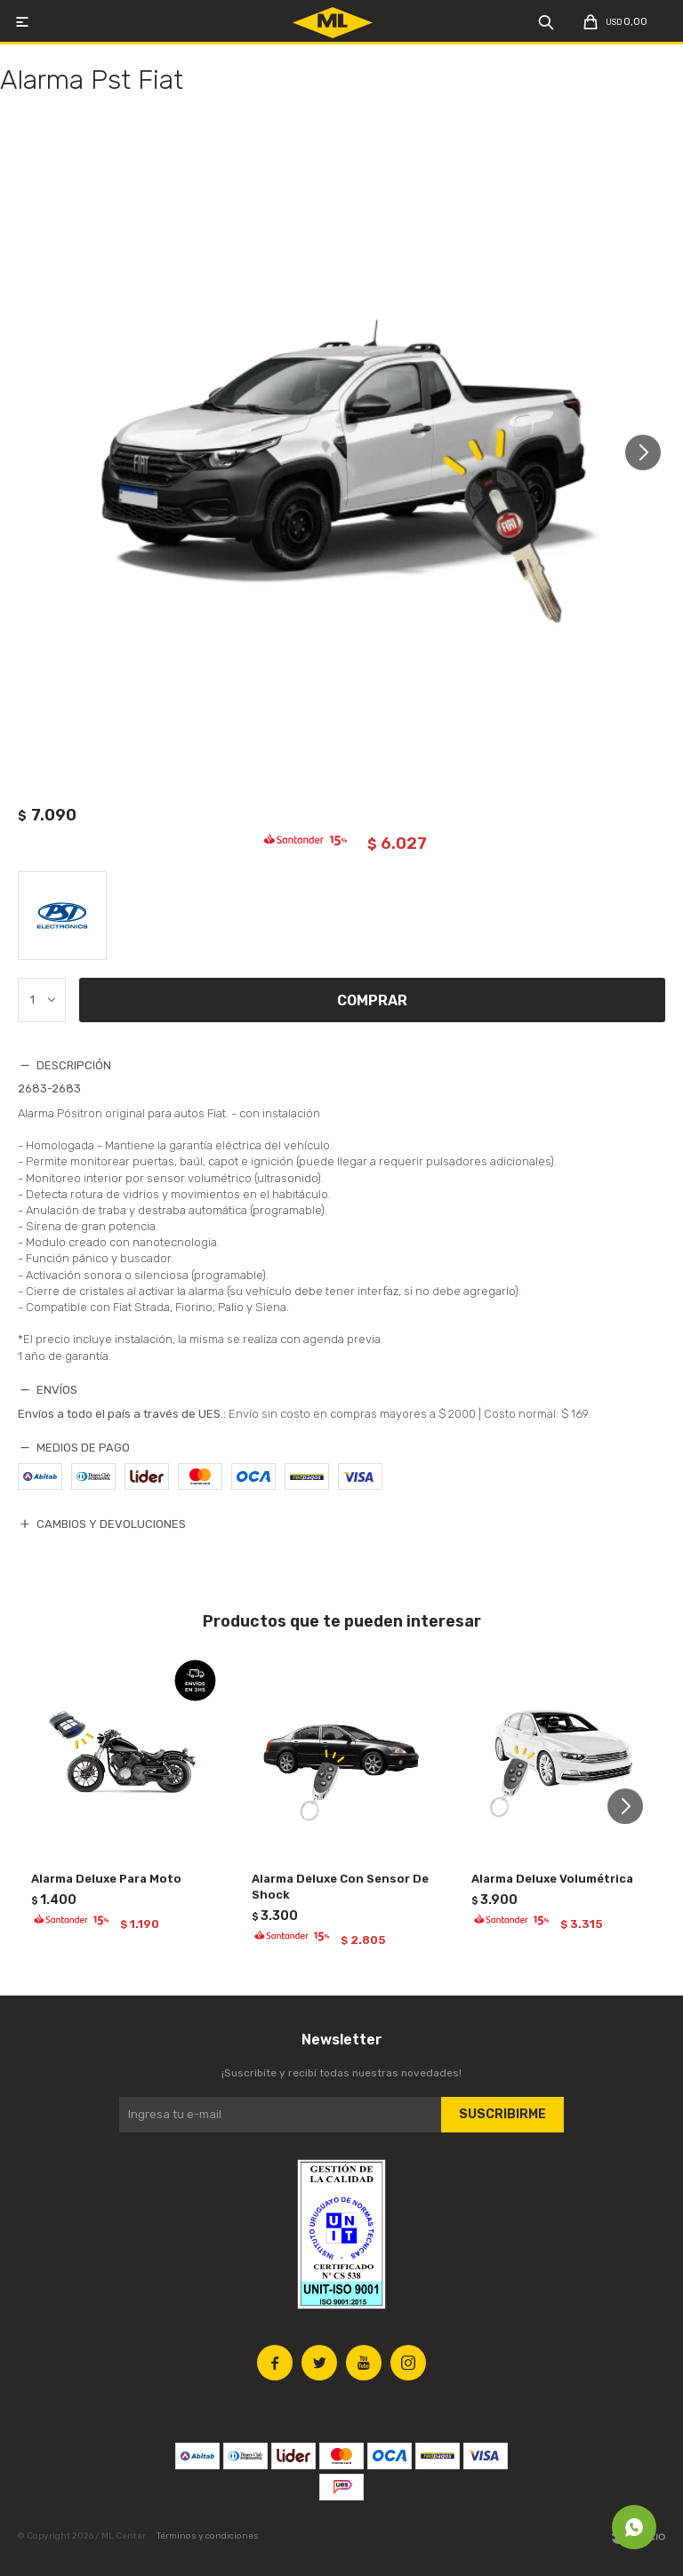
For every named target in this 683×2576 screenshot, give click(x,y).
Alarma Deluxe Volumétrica (552, 1878)
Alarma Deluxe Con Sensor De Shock (340, 1886)
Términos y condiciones (208, 2536)
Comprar (372, 1000)
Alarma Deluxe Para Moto (106, 1878)
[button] (649, 452)
